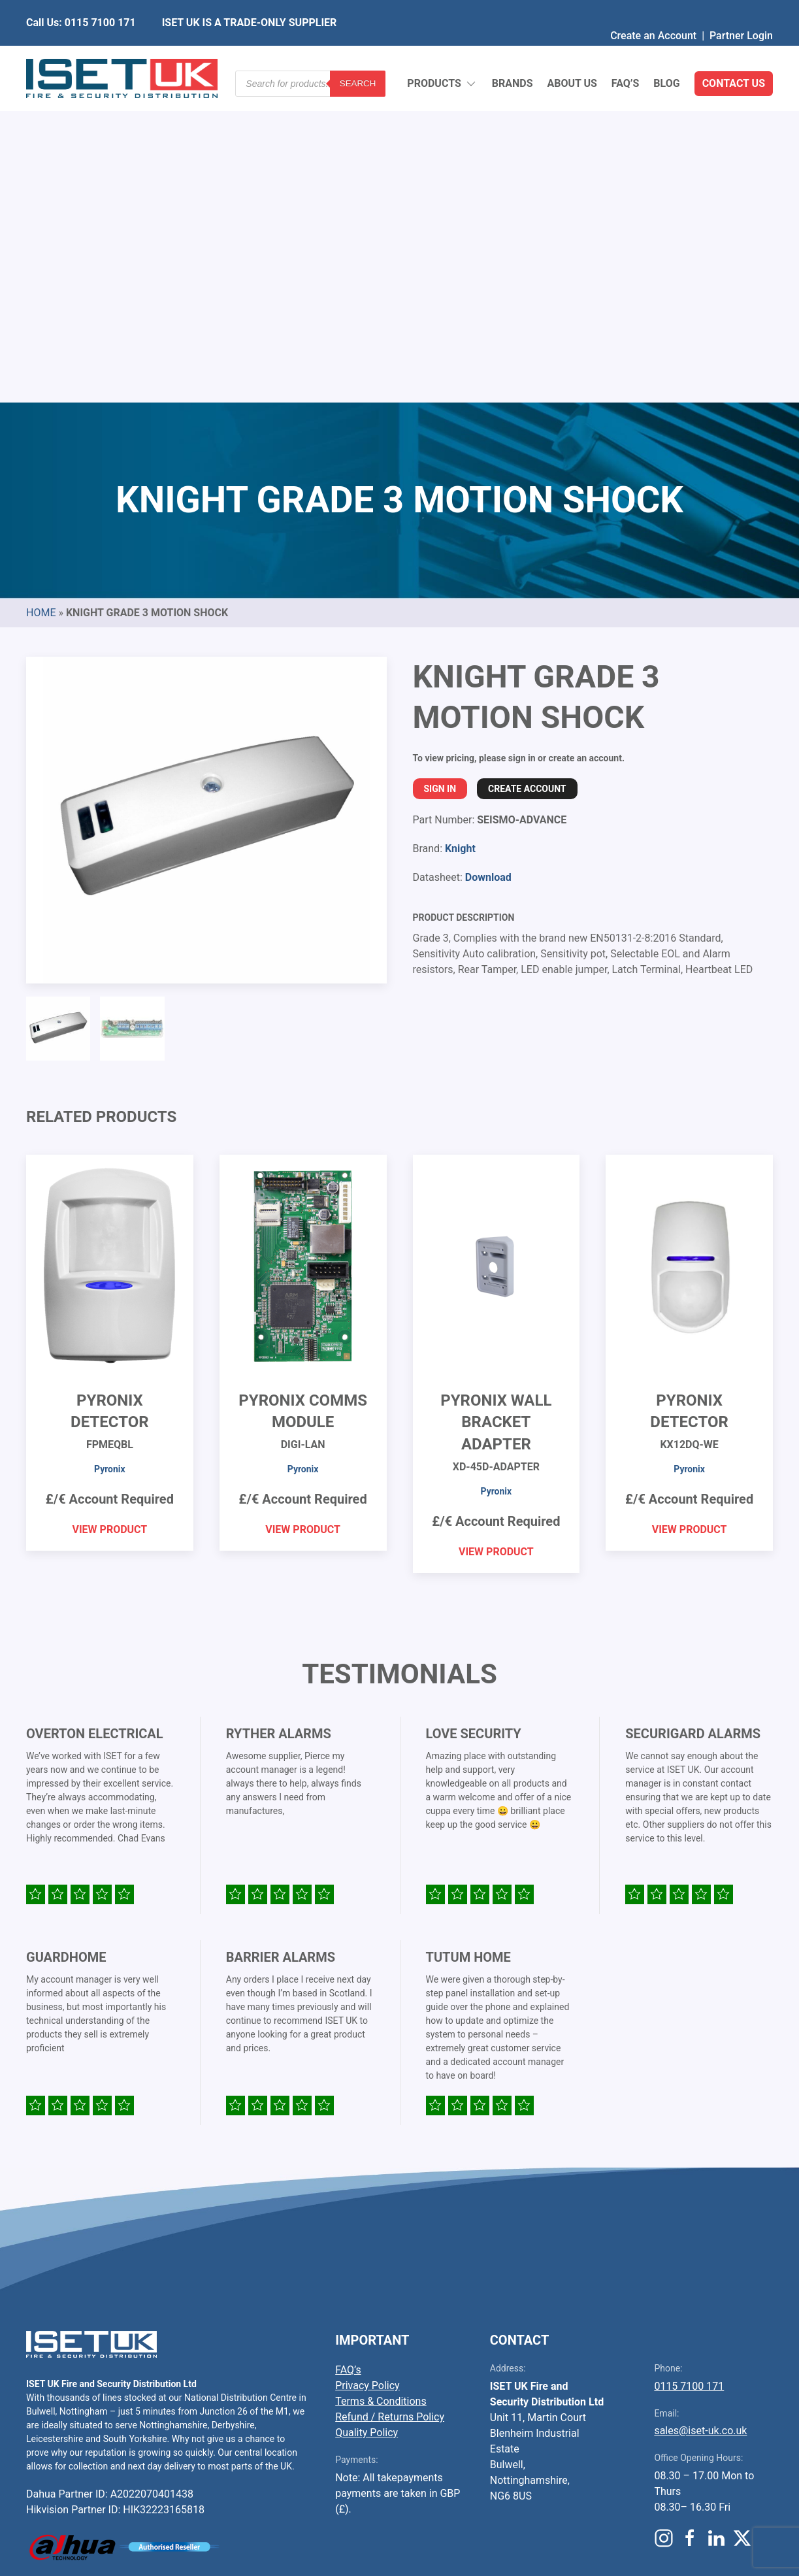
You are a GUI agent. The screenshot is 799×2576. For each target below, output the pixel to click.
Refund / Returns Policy (389, 2099)
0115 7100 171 (689, 2068)
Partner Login (741, 9)
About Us (571, 52)
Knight (460, 531)
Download (488, 559)
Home (41, 295)
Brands (512, 52)
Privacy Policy (367, 2068)
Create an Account (653, 9)
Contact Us (733, 52)
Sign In (440, 471)
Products (442, 52)
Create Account (527, 471)
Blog (666, 52)
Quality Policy (366, 2115)
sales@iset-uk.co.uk (700, 2113)
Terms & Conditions (381, 2083)
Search (358, 52)
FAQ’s (625, 52)
